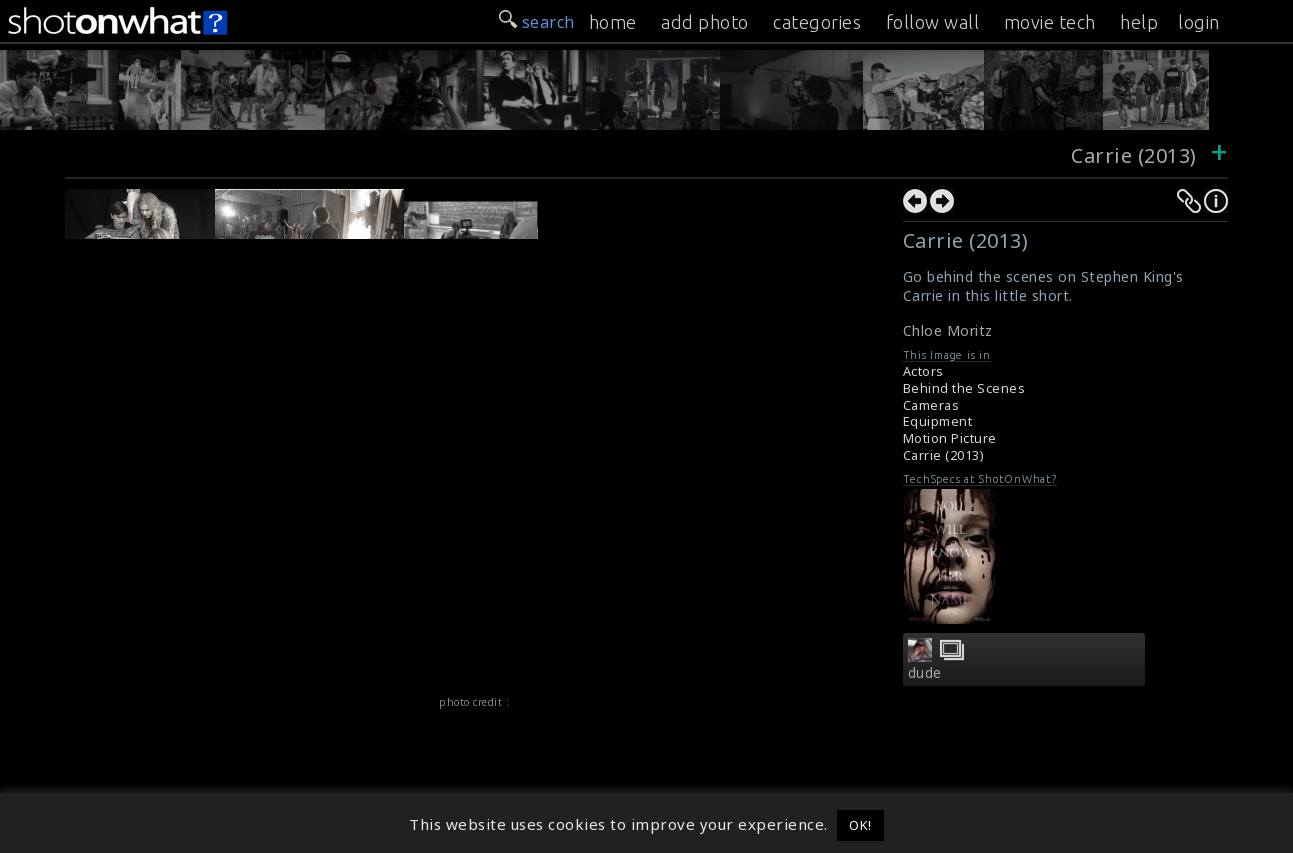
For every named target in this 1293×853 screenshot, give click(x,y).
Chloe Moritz (948, 330)
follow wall (933, 22)
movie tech (1050, 22)
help (1139, 22)
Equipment (938, 421)
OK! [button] (860, 825)
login (1199, 22)
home (613, 22)
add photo (705, 22)
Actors (923, 371)
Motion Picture (950, 438)
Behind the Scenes (964, 388)
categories (817, 22)
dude (925, 673)
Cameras (931, 405)
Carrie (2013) (1134, 155)
